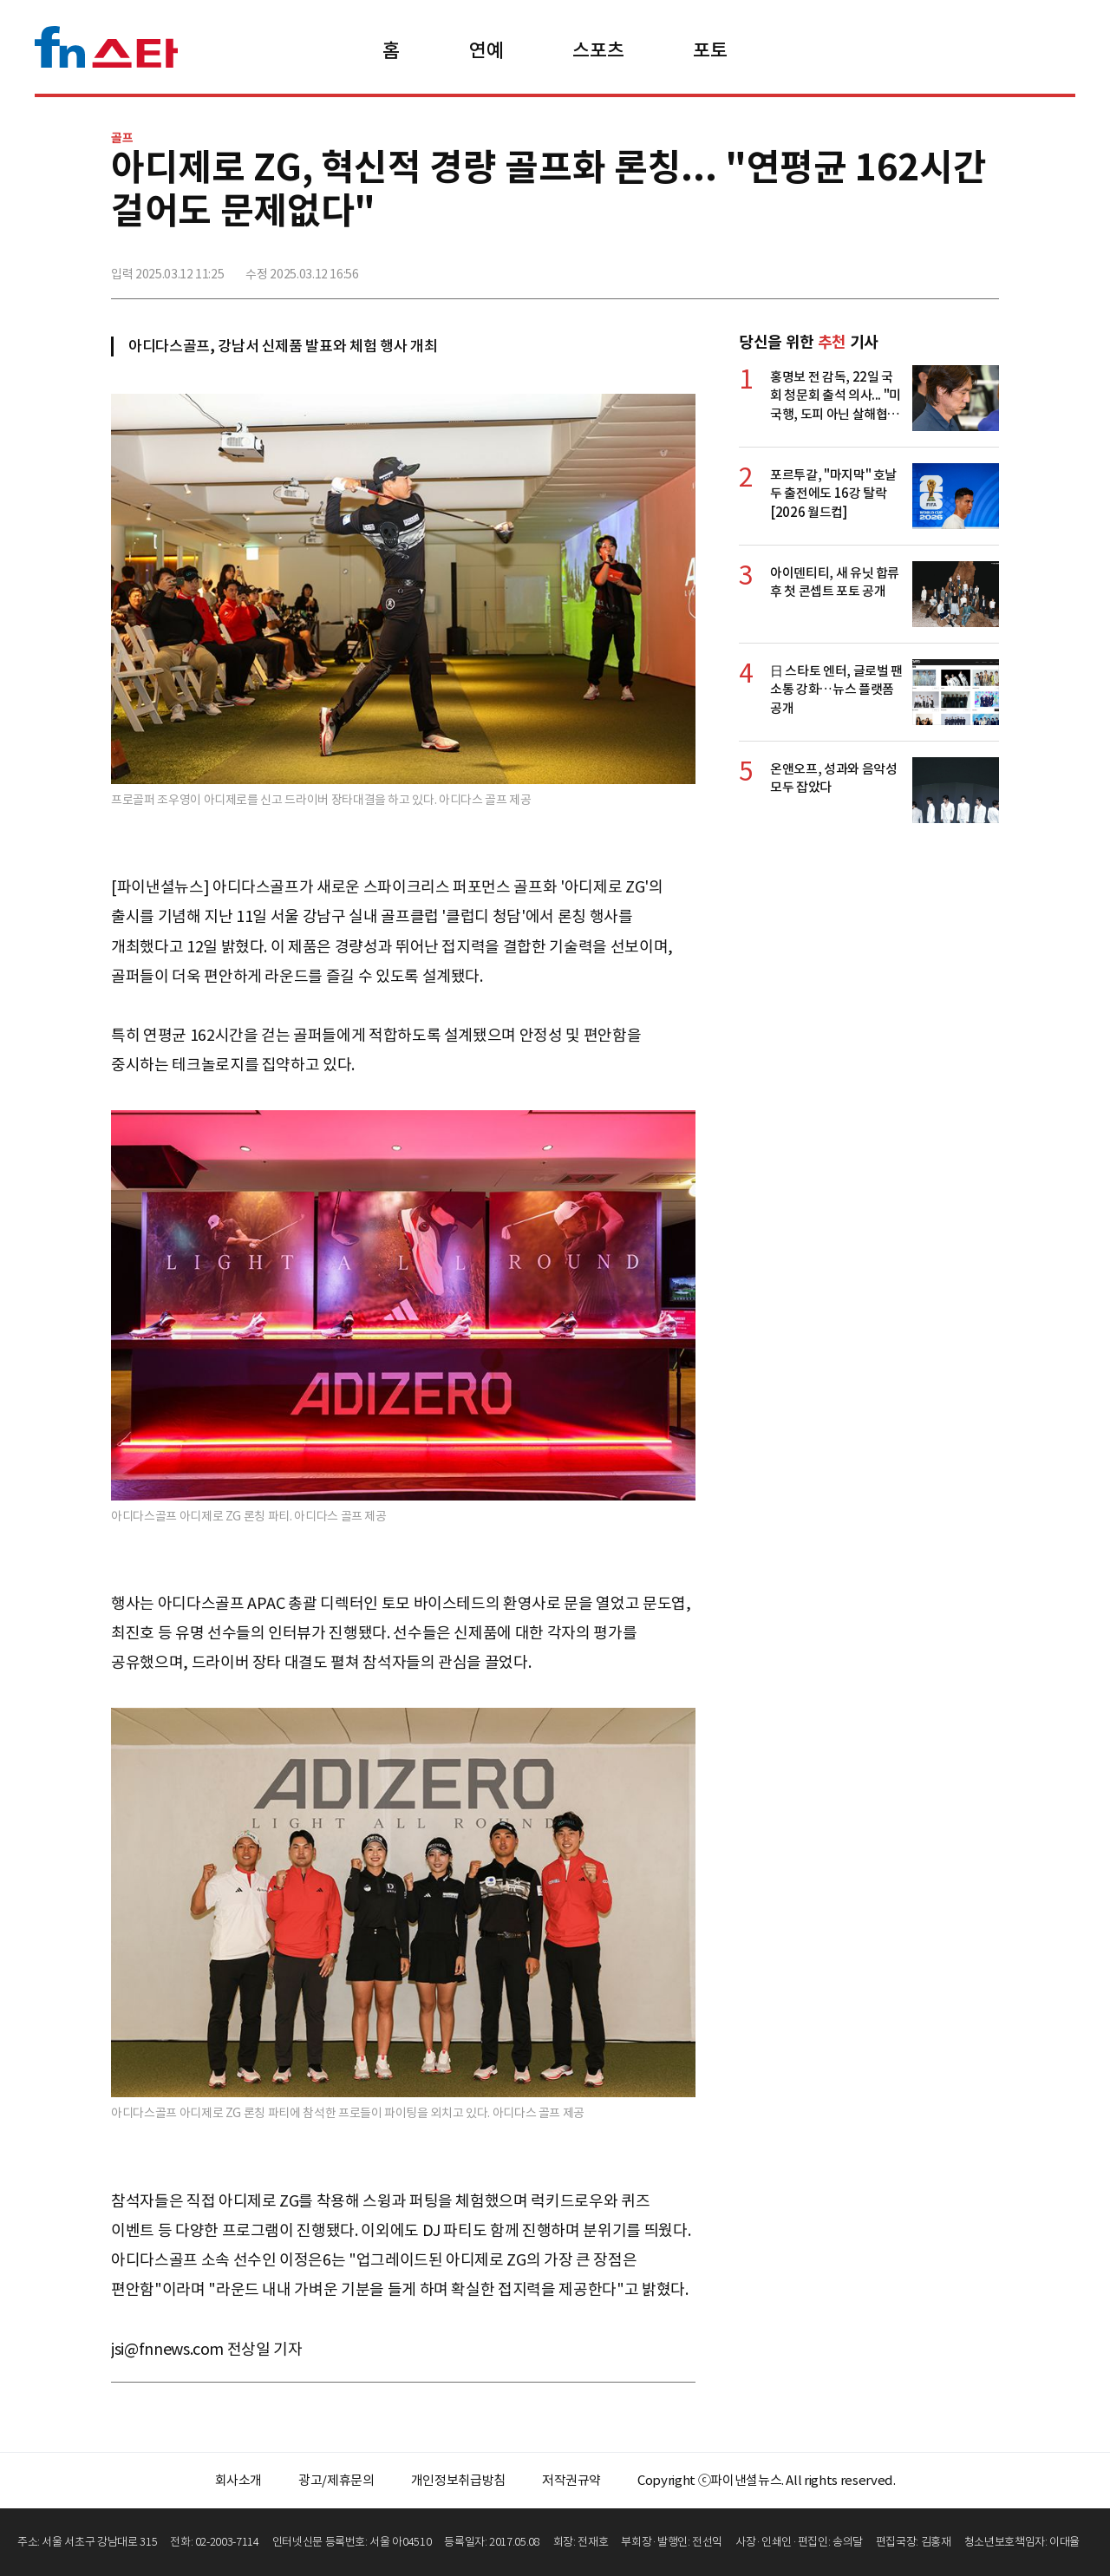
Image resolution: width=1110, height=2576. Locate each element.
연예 (486, 50)
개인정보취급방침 (458, 2480)
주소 (984, 266)
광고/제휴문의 (336, 2480)
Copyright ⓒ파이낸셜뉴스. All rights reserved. (766, 2480)
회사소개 (239, 2480)
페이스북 (870, 266)
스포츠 (598, 50)
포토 (710, 50)
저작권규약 (571, 2480)
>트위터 (908, 266)
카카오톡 (946, 266)
